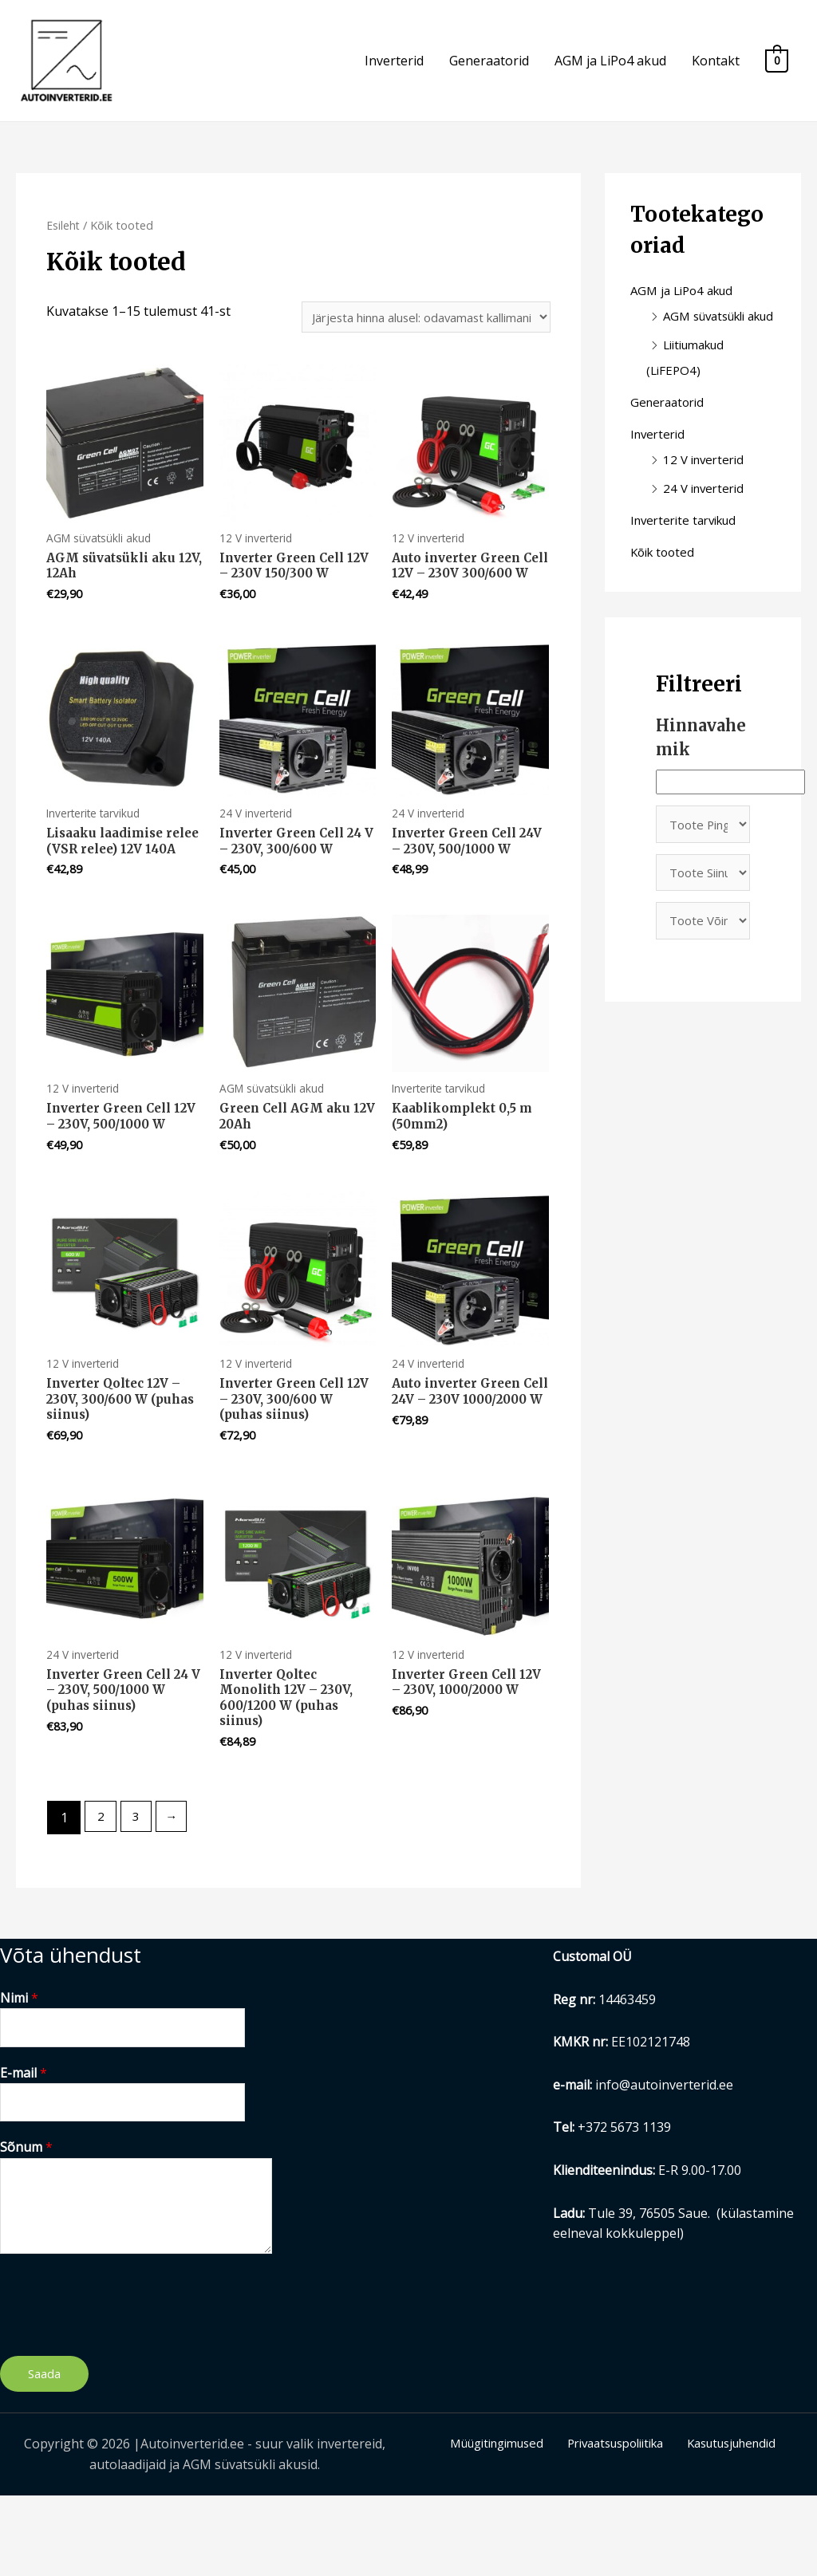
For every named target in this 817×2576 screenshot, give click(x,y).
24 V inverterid (706, 533)
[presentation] (121, 2381)
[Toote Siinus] (703, 922)
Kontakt (716, 71)
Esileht (63, 244)
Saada (44, 2454)
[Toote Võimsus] (703, 973)
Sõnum (26, 2227)
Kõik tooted (665, 596)
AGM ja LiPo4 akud (610, 71)
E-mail (23, 2150)
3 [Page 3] (139, 1892)
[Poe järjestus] (411, 338)
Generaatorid (489, 71)
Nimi (19, 2073)
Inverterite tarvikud (688, 564)
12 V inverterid (706, 504)
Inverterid (394, 71)
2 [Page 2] (101, 1892)
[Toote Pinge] (703, 871)
